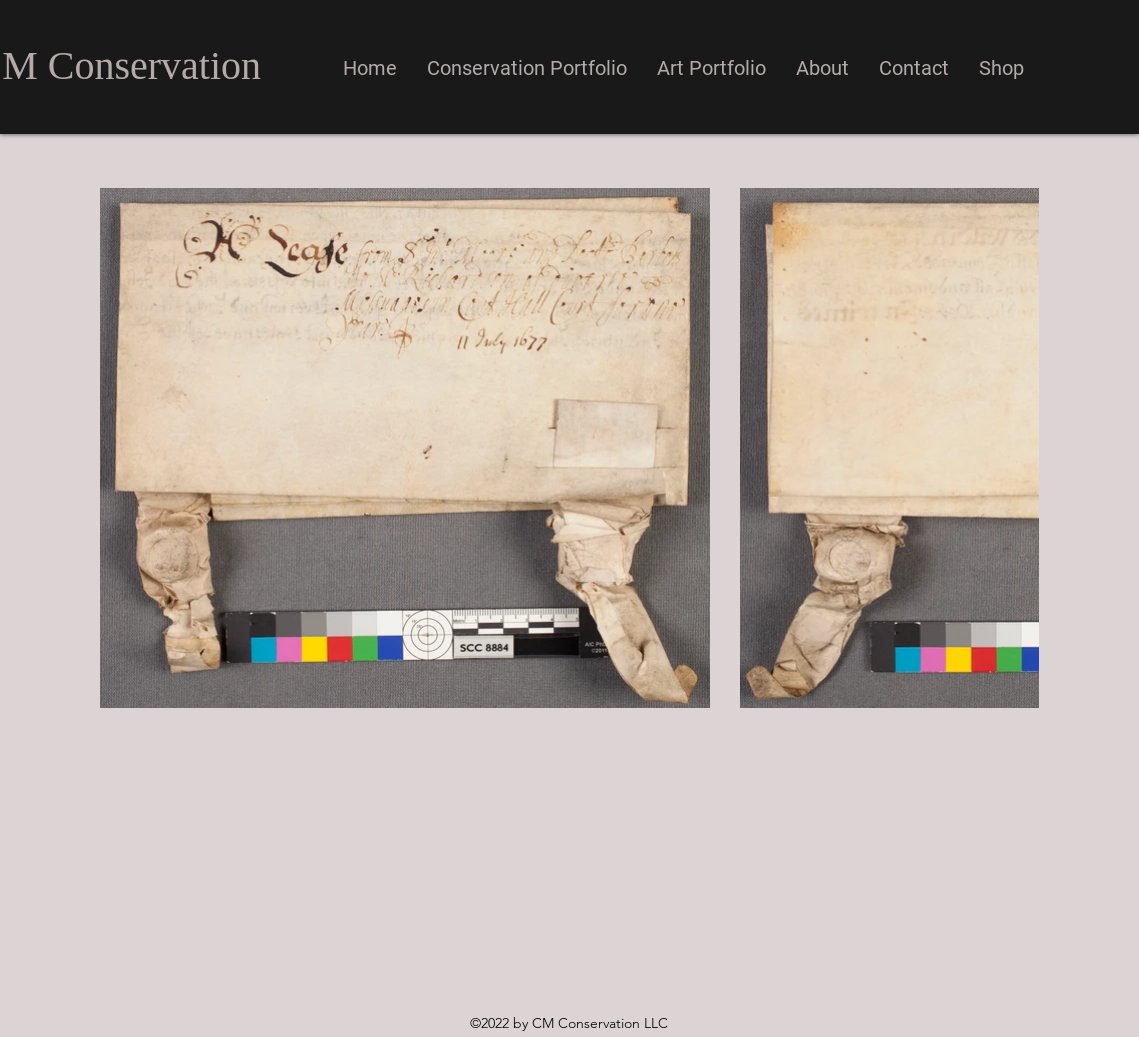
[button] (527, 68)
